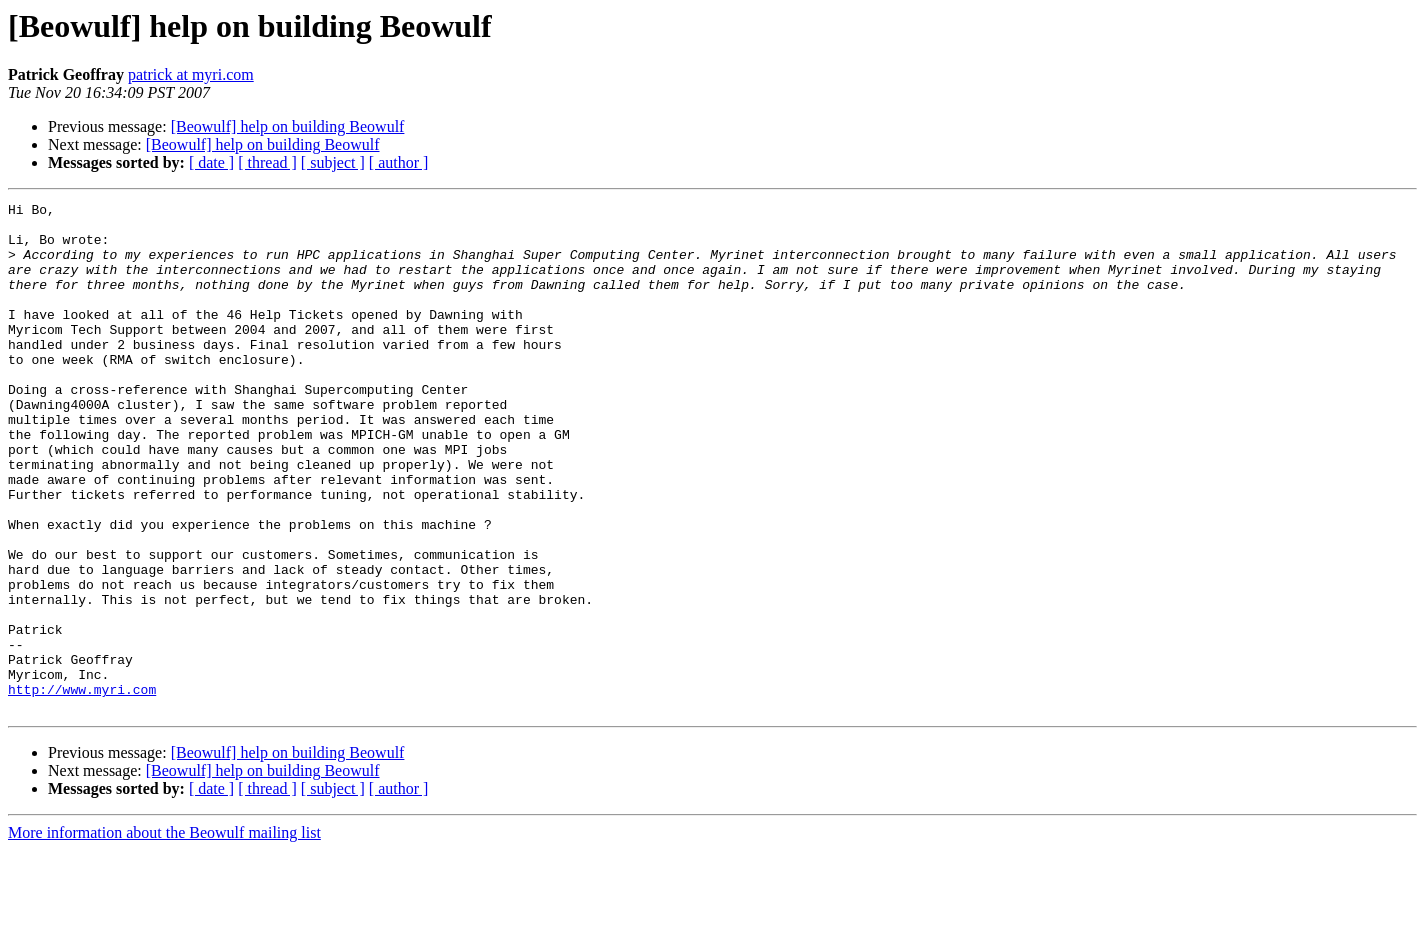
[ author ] (399, 162)
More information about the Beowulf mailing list (164, 934)
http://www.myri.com (82, 788)
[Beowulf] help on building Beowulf (288, 126)
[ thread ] (267, 162)
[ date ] (211, 162)
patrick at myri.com (191, 74)
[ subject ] (333, 162)
